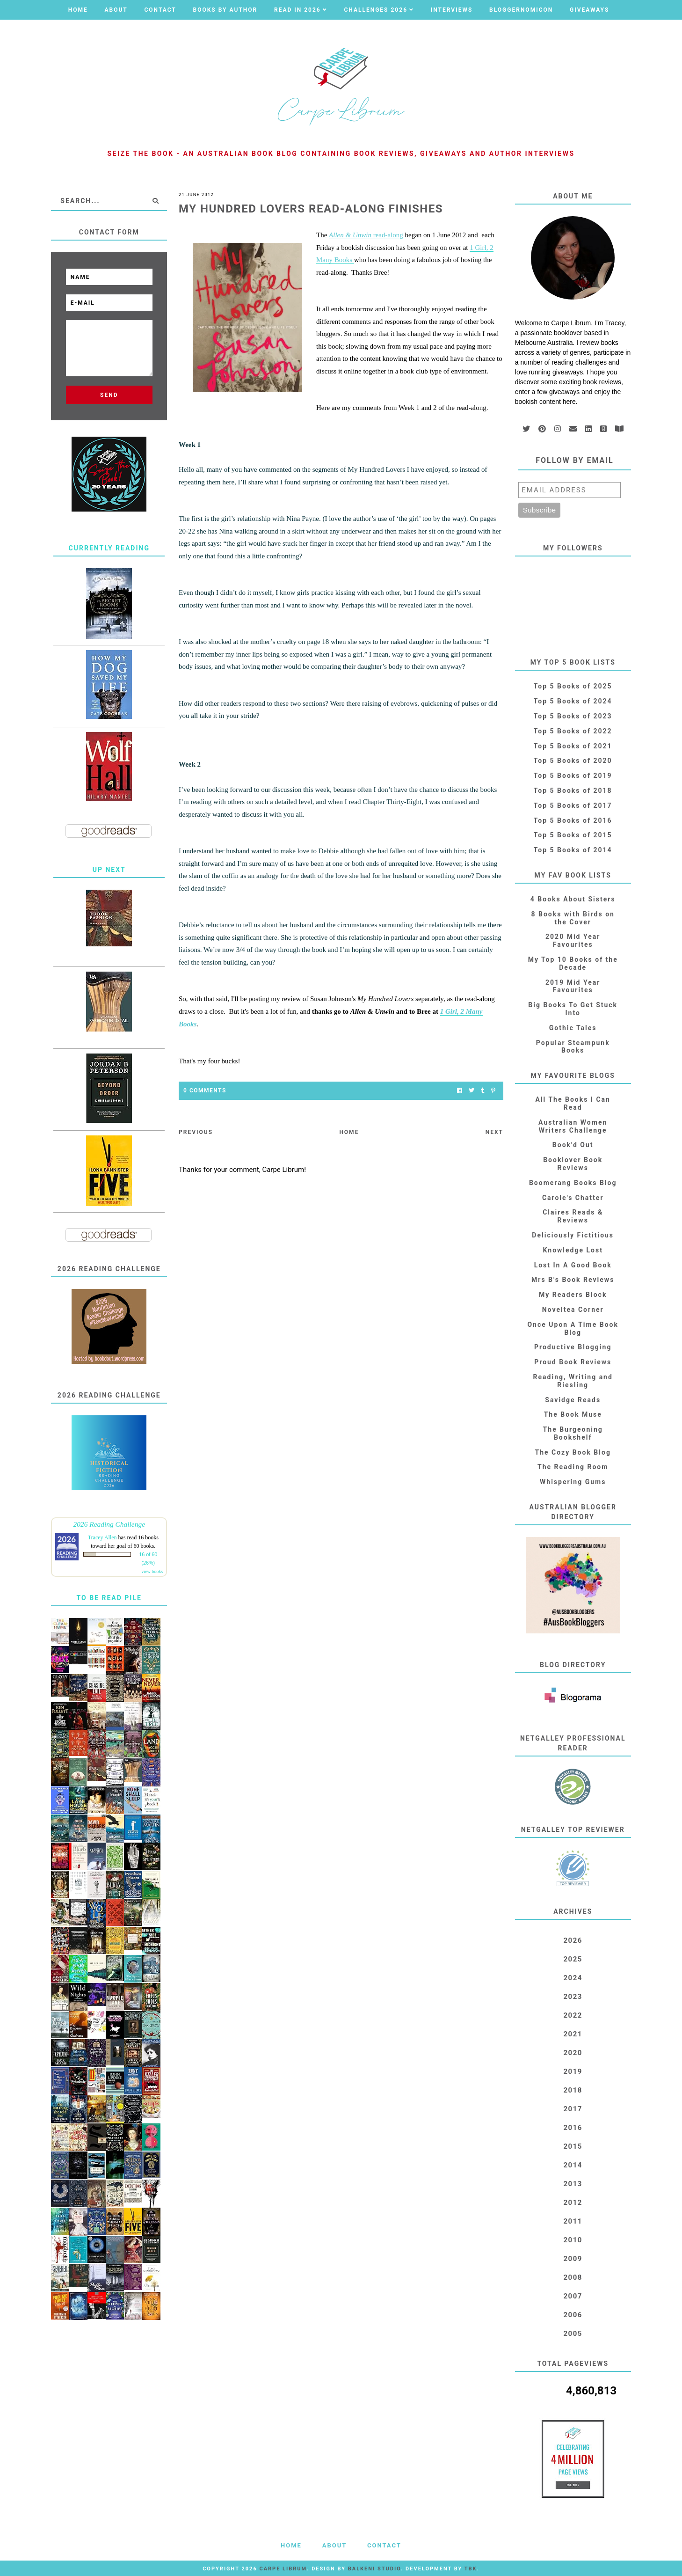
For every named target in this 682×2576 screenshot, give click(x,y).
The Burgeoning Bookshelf (573, 1433)
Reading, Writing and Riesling (573, 1381)
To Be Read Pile (109, 1598)
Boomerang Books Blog (573, 1182)
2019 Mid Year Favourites (572, 986)
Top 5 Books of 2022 (573, 731)
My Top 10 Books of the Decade (573, 963)
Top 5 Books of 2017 (573, 805)
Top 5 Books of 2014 (573, 850)
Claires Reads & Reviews (573, 1216)
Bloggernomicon (521, 10)
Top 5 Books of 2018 (573, 790)
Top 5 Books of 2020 (573, 760)
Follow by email (575, 460)
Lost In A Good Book (573, 1265)
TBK (470, 2569)
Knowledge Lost (572, 1250)
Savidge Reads (573, 1400)
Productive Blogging (572, 1347)
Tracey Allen (102, 1537)
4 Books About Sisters (573, 899)
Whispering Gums (573, 1482)
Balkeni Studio (374, 2569)
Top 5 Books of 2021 (573, 746)
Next (494, 1132)
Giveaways (589, 10)
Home (78, 10)
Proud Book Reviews (572, 1362)
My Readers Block (573, 1294)
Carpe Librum (283, 2569)
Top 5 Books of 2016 (573, 820)
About (115, 10)
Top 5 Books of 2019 (573, 775)
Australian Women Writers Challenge (572, 1126)
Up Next (109, 869)
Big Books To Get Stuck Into (572, 1009)
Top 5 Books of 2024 (573, 701)
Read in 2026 (297, 10)
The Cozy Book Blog (573, 1452)
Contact (160, 10)
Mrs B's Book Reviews (572, 1279)
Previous (196, 1132)
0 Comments (204, 1090)
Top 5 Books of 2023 (573, 716)
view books (152, 1571)
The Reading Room (572, 1467)
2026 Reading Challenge (109, 1524)
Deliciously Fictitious (573, 1235)
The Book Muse (573, 1414)
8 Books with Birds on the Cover (573, 918)
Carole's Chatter (573, 1197)
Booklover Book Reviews (572, 1163)
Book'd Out (573, 1145)
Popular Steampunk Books (573, 1046)
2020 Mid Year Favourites (572, 940)
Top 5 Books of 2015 (573, 835)
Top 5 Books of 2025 (573, 686)
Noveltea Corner (573, 1309)
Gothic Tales (573, 1028)
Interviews (452, 10)
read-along (366, 235)
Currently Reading (109, 548)
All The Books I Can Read (572, 1103)
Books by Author (225, 10)
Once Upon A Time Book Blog (572, 1328)
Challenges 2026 (375, 10)
